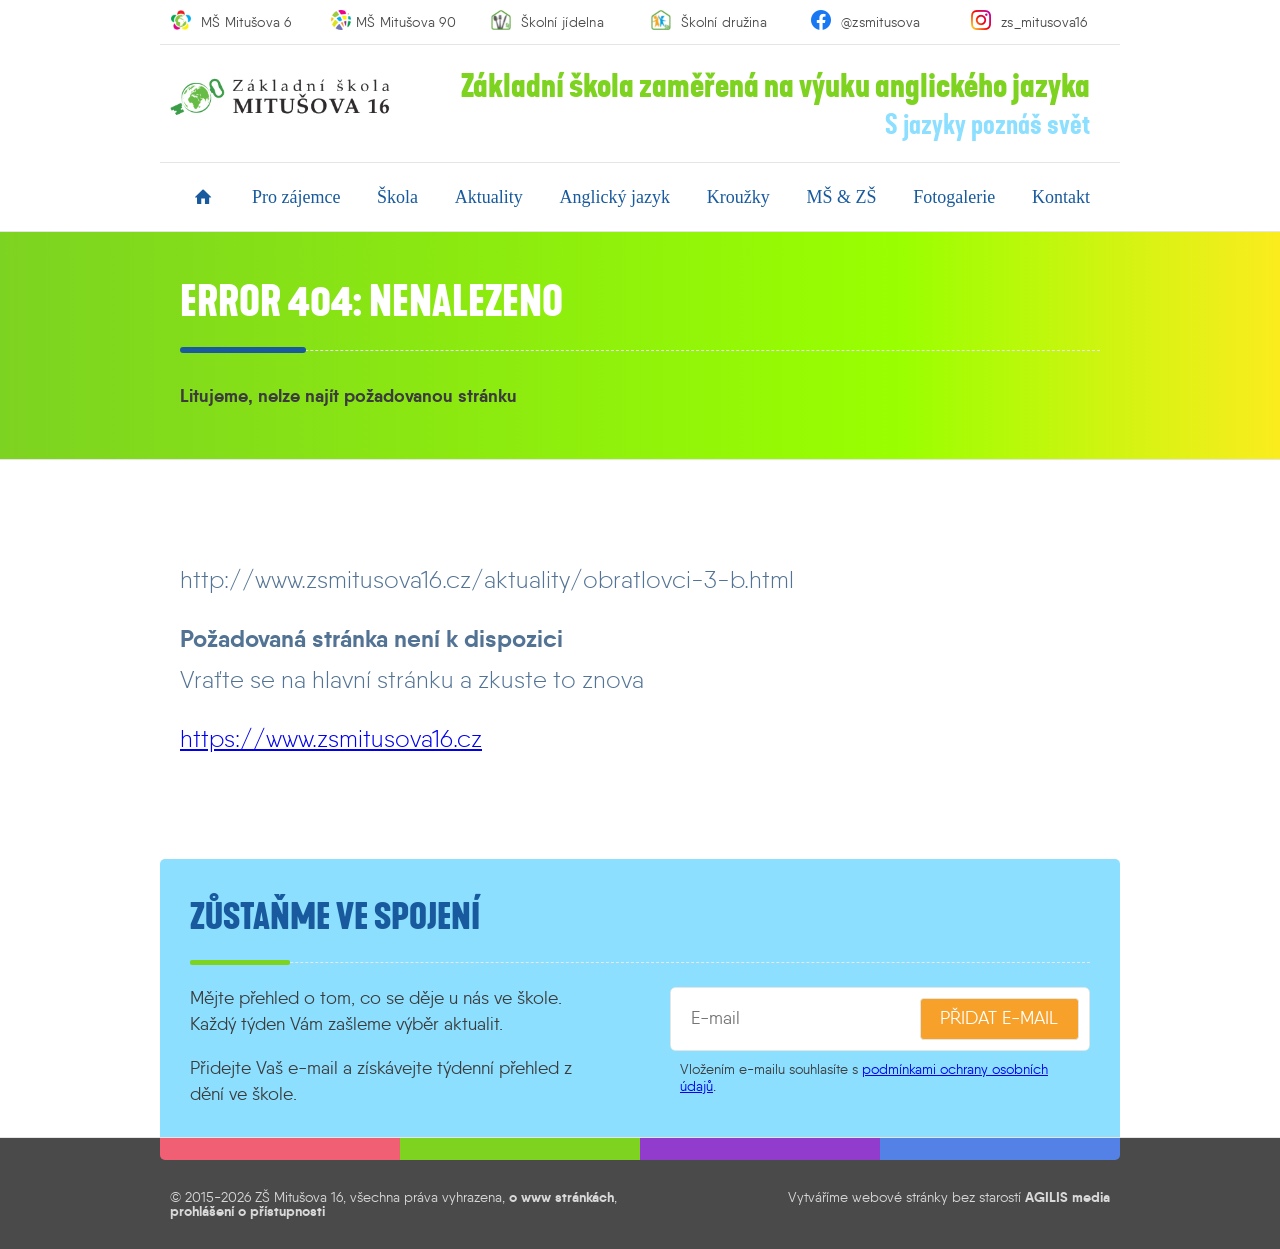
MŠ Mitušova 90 (406, 22)
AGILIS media (1067, 1197)
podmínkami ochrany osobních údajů (864, 1077)
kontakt (1061, 197)
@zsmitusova (880, 22)
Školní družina (724, 22)
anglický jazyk (615, 197)
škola (397, 197)
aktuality (489, 197)
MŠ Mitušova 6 (246, 22)
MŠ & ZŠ (841, 197)
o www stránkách (561, 1197)
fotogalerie (954, 197)
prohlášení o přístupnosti (247, 1211)
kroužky (738, 197)
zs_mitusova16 (1044, 22)
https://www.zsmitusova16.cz (331, 738)
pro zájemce (296, 197)
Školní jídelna (562, 22)
